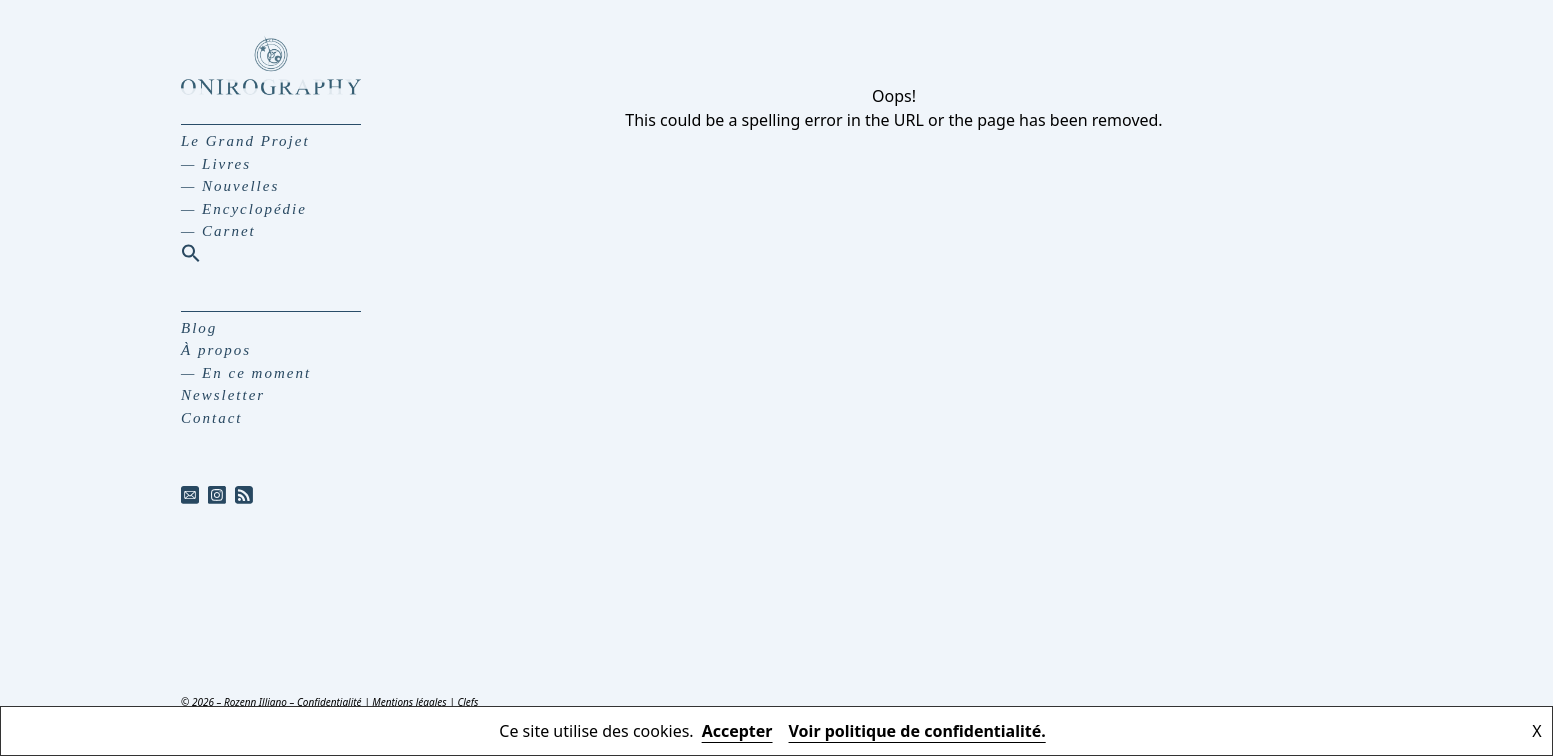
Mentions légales (409, 702)
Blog (199, 328)
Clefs (467, 702)
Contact (212, 418)
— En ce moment (246, 373)
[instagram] (217, 494)
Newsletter (223, 395)
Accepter (737, 731)
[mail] (190, 494)
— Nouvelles (230, 186)
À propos (216, 350)
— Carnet (218, 231)
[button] (191, 253)
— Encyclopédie (244, 209)
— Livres (216, 164)
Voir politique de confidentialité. (917, 731)
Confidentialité (329, 702)
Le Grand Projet (245, 141)
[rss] (244, 494)
